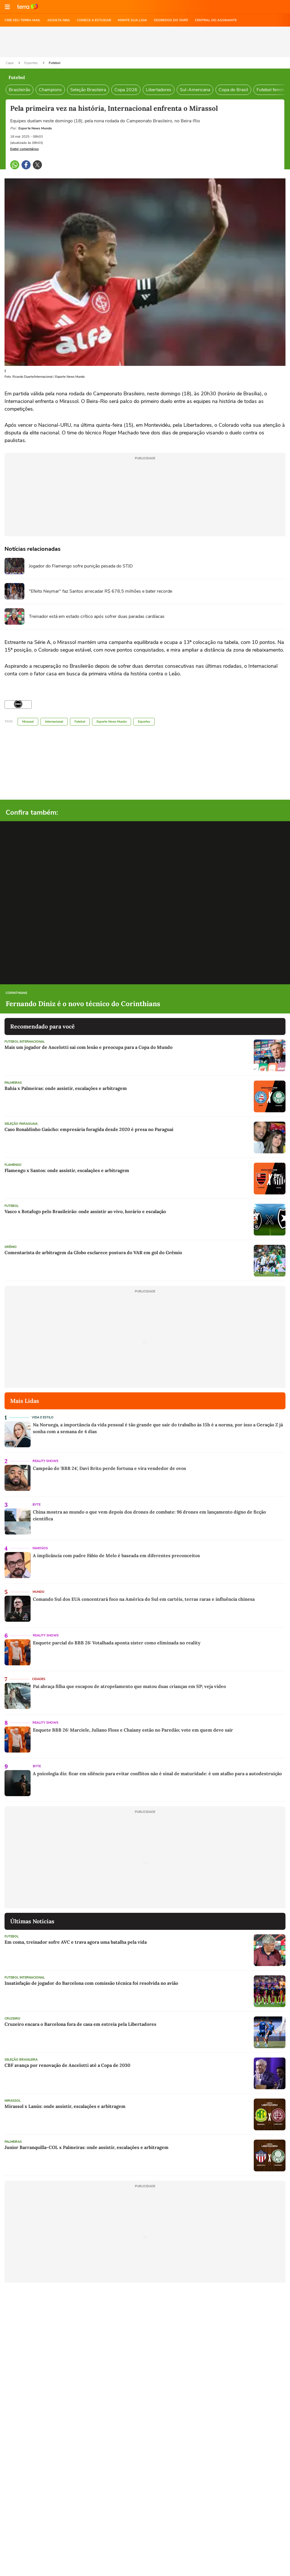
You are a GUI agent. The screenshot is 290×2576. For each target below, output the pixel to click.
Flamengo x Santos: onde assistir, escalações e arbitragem (67, 1170)
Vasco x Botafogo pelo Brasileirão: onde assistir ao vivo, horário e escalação (85, 1211)
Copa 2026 (125, 90)
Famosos (40, 1548)
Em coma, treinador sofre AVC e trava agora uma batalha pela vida (76, 1942)
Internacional (54, 722)
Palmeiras (13, 1083)
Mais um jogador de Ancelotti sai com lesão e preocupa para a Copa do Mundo (88, 1047)
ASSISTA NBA (58, 20)
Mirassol (28, 722)
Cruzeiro (12, 2018)
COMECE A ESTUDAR (94, 20)
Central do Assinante (216, 20)
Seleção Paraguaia (21, 1124)
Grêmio (11, 1247)
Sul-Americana (195, 90)
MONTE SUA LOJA (132, 20)
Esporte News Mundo (112, 722)
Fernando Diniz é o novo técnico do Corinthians (83, 1004)
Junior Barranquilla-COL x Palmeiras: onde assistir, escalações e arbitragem (87, 2147)
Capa (10, 63)
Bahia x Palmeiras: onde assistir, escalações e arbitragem (66, 1088)
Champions (50, 90)
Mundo (38, 1592)
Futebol (54, 63)
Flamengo (13, 1165)
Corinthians (16, 993)
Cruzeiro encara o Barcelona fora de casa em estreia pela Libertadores (80, 2024)
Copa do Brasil (233, 90)
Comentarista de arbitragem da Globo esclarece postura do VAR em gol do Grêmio (93, 1252)
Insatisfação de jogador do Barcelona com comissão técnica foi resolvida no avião (91, 1983)
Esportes (31, 63)
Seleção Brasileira (88, 90)
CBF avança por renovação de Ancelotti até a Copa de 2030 (67, 2065)
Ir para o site (28, 7)
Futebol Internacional (25, 1042)
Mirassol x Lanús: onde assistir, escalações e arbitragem (65, 2106)
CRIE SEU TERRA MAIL (22, 20)
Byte (36, 1505)
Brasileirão (19, 90)
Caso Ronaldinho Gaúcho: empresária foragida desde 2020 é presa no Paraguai (89, 1129)
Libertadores (158, 90)
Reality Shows (45, 1461)
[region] (145, 42)
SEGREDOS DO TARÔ (171, 20)
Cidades (38, 1679)
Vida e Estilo (43, 1417)
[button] (7, 7)
